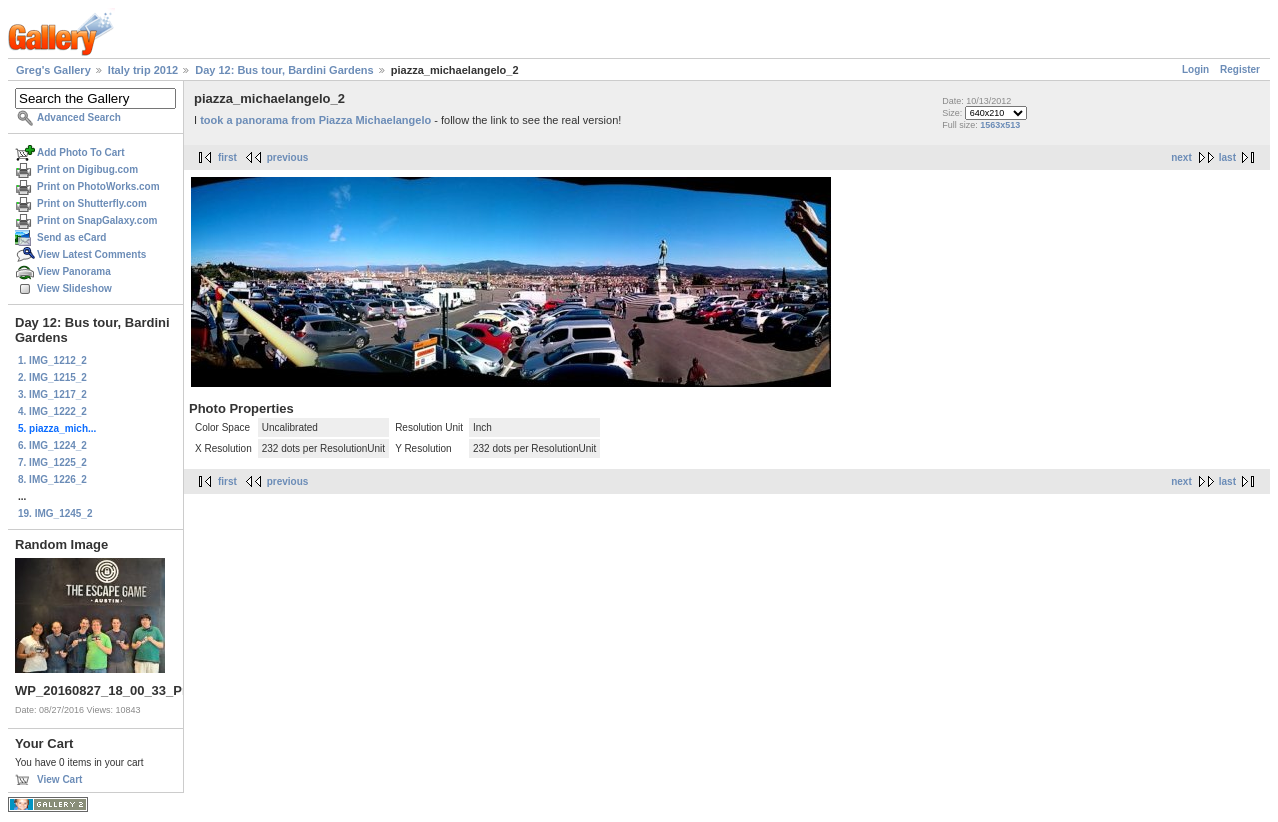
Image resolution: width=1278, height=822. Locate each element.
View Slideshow (74, 288)
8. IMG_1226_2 (52, 479)
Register (1240, 69)
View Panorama (74, 271)
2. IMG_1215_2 (52, 377)
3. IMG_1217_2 (52, 394)
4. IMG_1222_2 (52, 411)
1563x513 (1000, 125)
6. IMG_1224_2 (52, 445)
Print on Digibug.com (87, 169)
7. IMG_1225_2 (52, 462)
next (1181, 157)
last (1227, 157)
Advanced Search (79, 117)
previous (288, 157)
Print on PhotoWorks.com (98, 186)
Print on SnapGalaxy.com (97, 220)
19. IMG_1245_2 (55, 513)
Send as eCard (71, 237)
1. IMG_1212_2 (52, 360)
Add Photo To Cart (81, 152)
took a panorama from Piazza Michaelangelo (315, 120)
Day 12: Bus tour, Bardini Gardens (284, 70)
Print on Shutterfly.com (92, 203)
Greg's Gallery (53, 70)
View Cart (59, 779)
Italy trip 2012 (143, 70)
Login (1195, 69)
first (227, 157)
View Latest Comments (91, 254)
